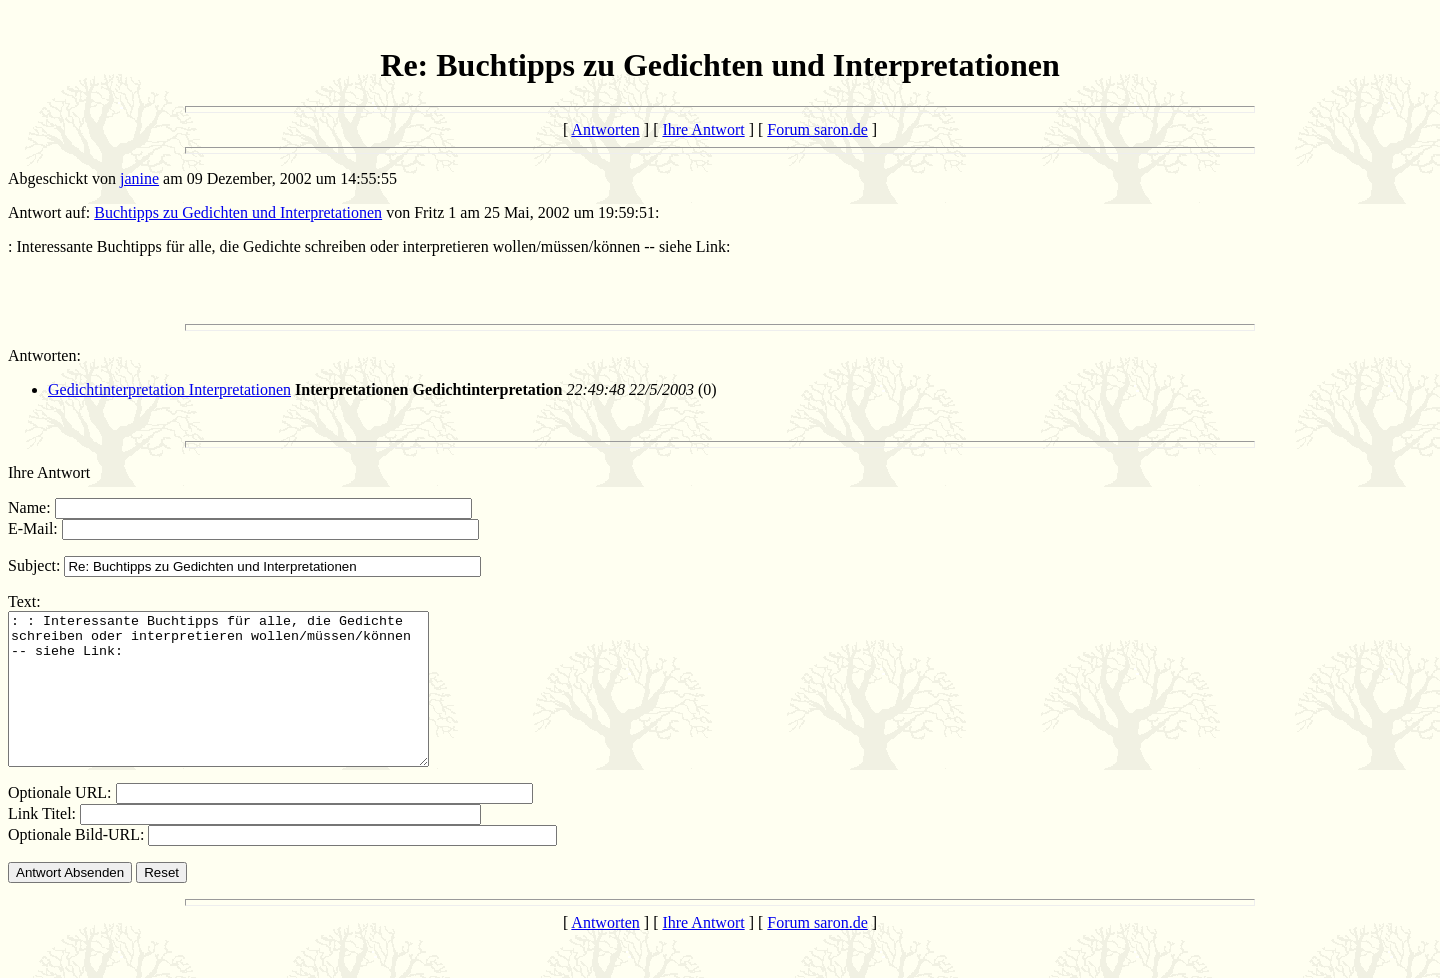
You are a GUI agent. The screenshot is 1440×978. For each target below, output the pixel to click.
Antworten (605, 129)
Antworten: (44, 355)
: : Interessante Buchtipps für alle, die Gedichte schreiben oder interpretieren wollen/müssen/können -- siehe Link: (243, 704)
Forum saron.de (817, 129)
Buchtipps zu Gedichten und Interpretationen (238, 212)
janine (139, 178)
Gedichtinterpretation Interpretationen (169, 389)
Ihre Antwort (703, 129)
